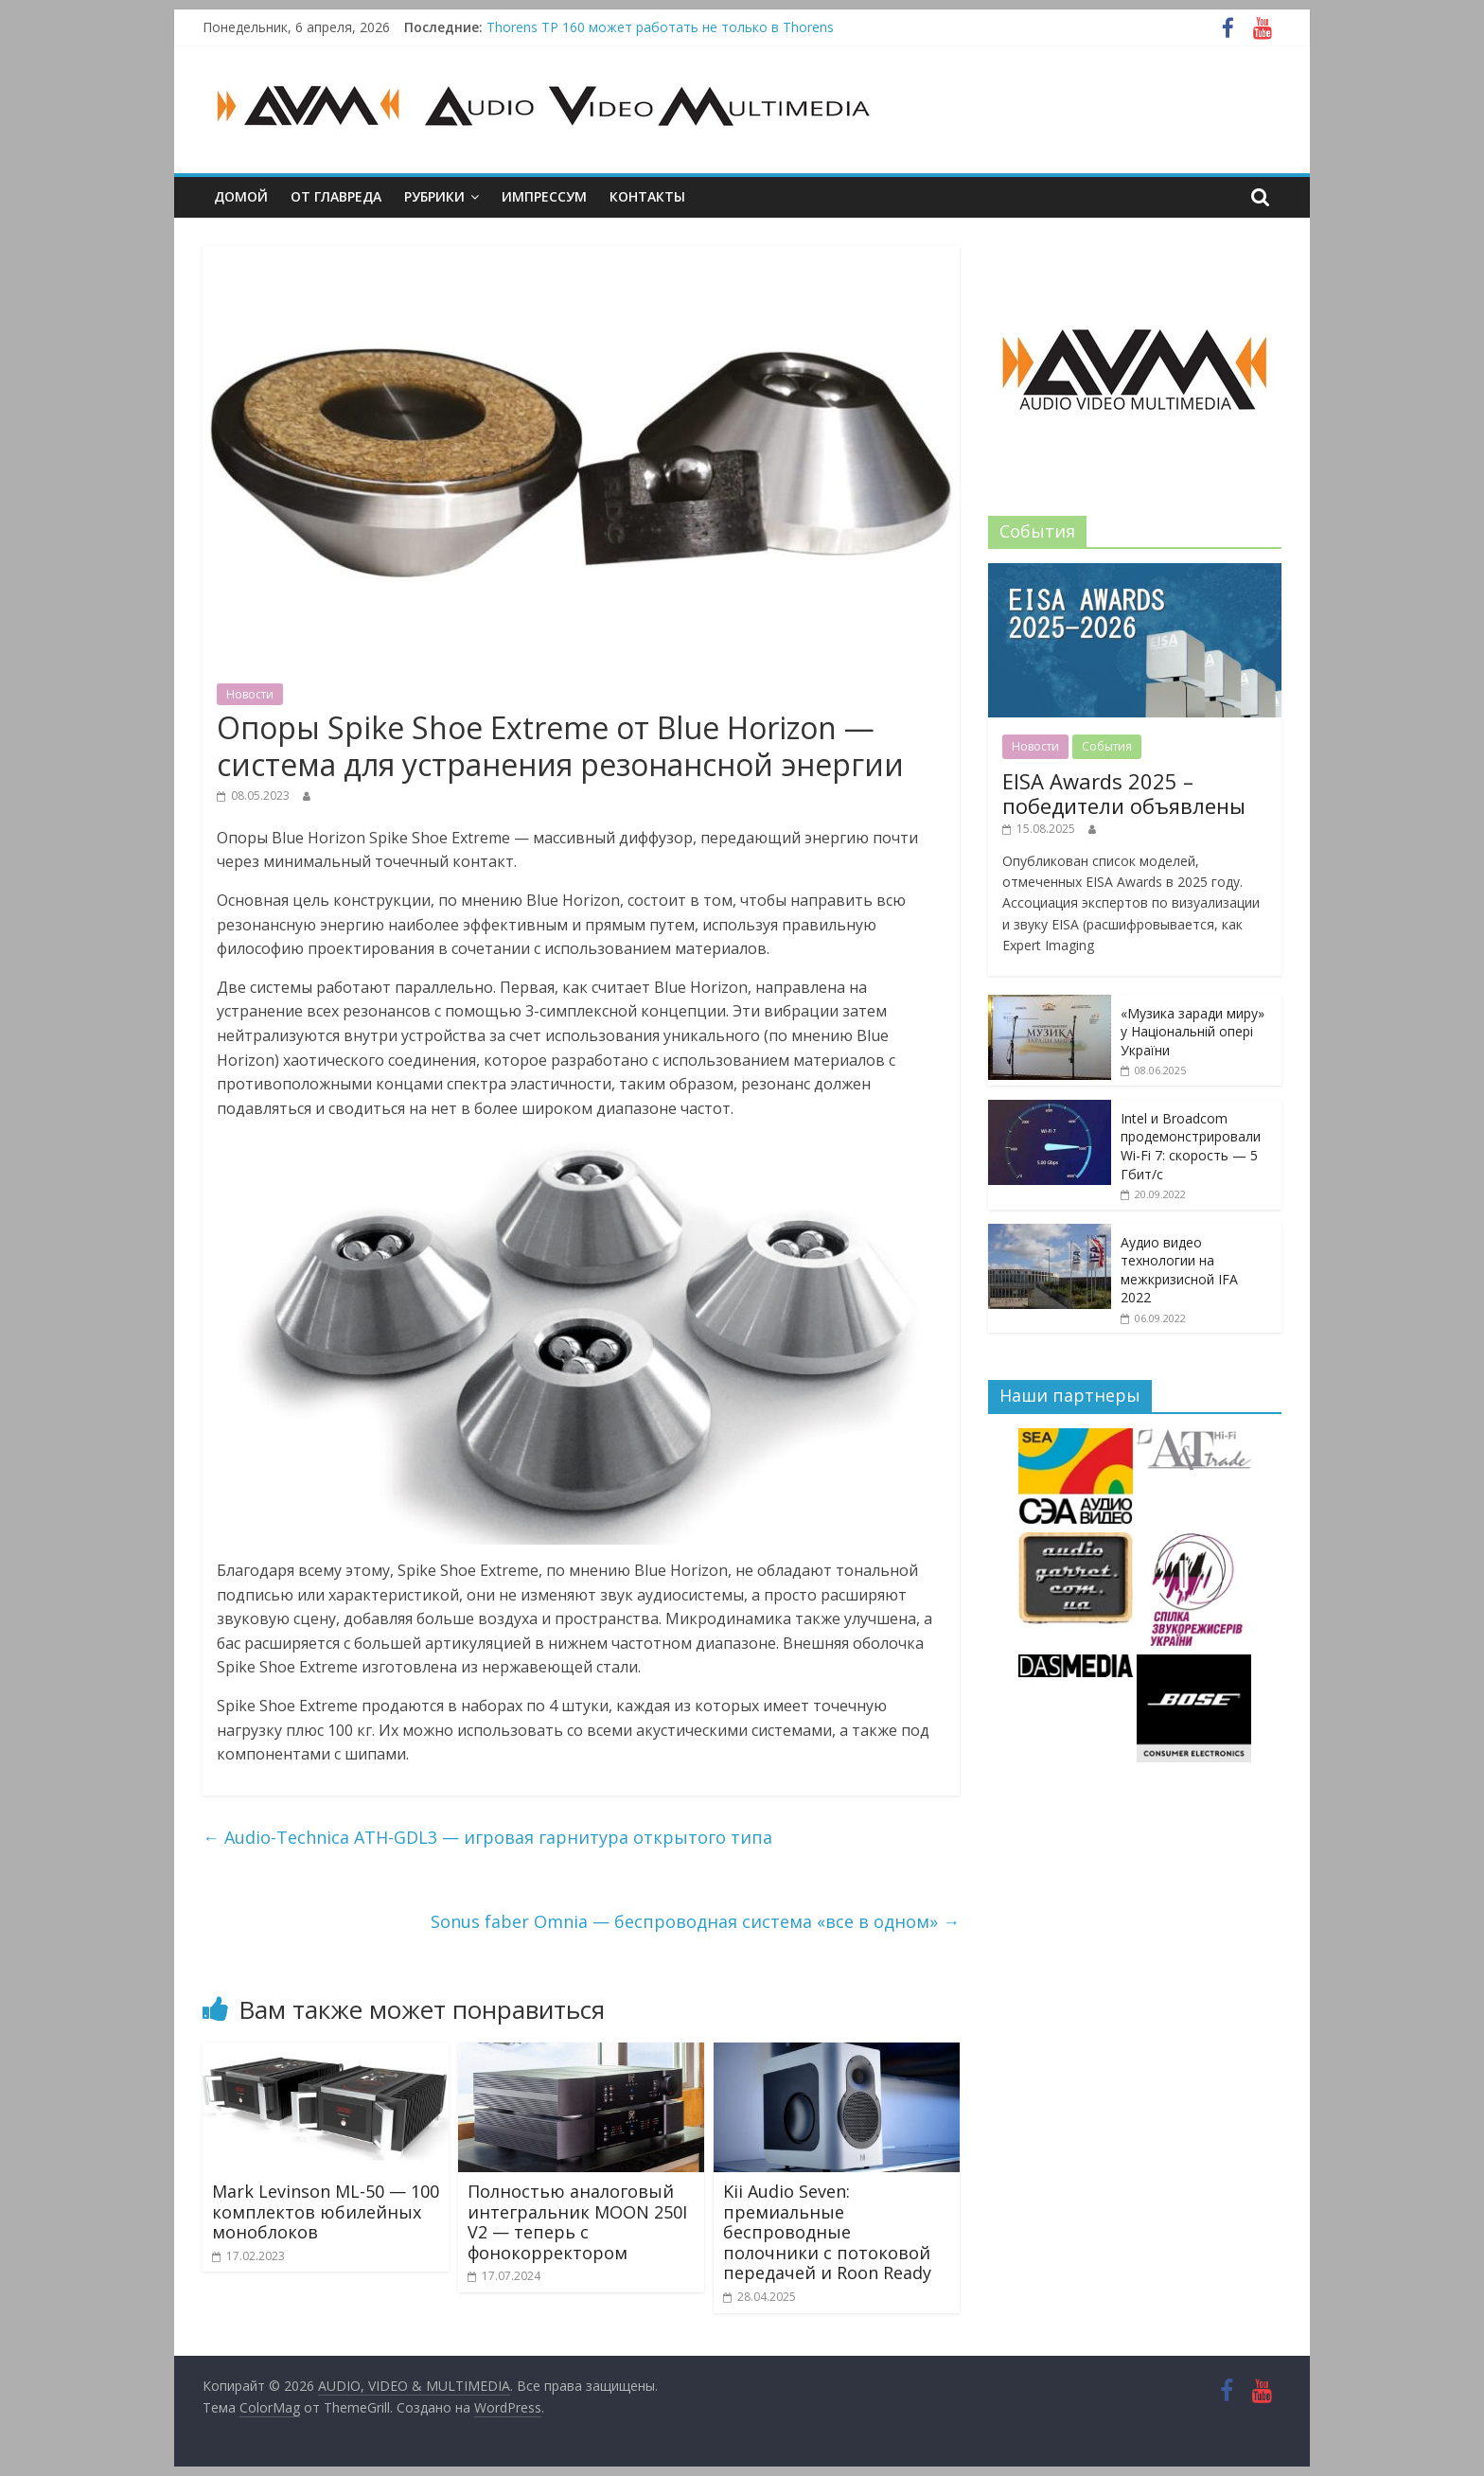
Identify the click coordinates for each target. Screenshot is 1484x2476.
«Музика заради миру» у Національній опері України (1192, 1031)
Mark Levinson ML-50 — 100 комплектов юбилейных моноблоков (325, 2211)
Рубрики (434, 196)
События (1107, 746)
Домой (241, 196)
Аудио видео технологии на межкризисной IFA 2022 (1179, 1270)
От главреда (336, 196)
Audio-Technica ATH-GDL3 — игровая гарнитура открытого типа (487, 1837)
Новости (250, 694)
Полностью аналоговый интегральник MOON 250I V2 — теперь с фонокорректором (577, 2222)
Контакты (647, 196)
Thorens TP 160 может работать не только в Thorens (660, 27)
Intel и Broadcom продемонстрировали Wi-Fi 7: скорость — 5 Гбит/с (1191, 1146)
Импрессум (544, 196)
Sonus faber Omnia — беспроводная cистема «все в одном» (695, 1921)
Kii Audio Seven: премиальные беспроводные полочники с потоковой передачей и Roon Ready (827, 2232)
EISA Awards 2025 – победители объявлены (1124, 793)
